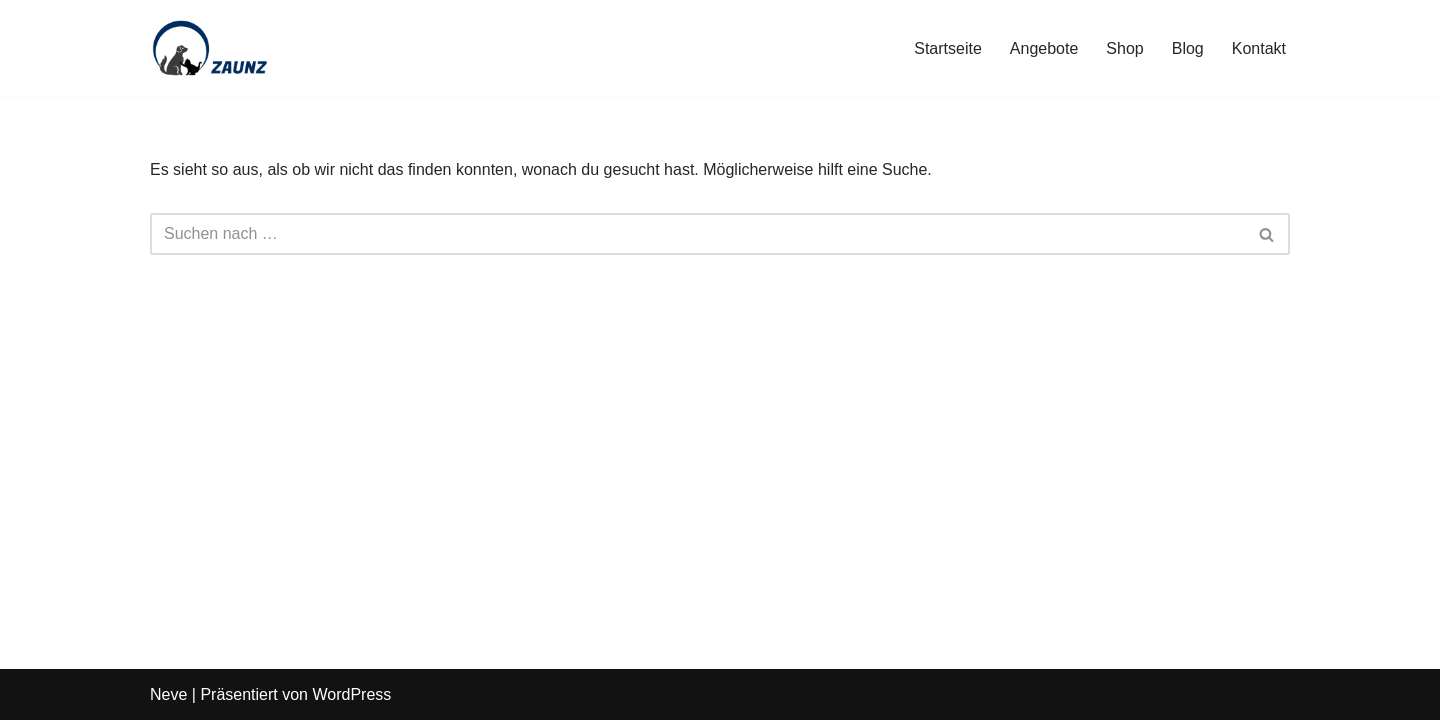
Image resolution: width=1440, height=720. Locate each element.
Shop (1124, 48)
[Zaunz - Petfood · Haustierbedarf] (210, 48)
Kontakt (1259, 48)
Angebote (1044, 48)
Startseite (948, 48)
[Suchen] (697, 234)
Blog (1188, 48)
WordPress (351, 694)
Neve (168, 694)
